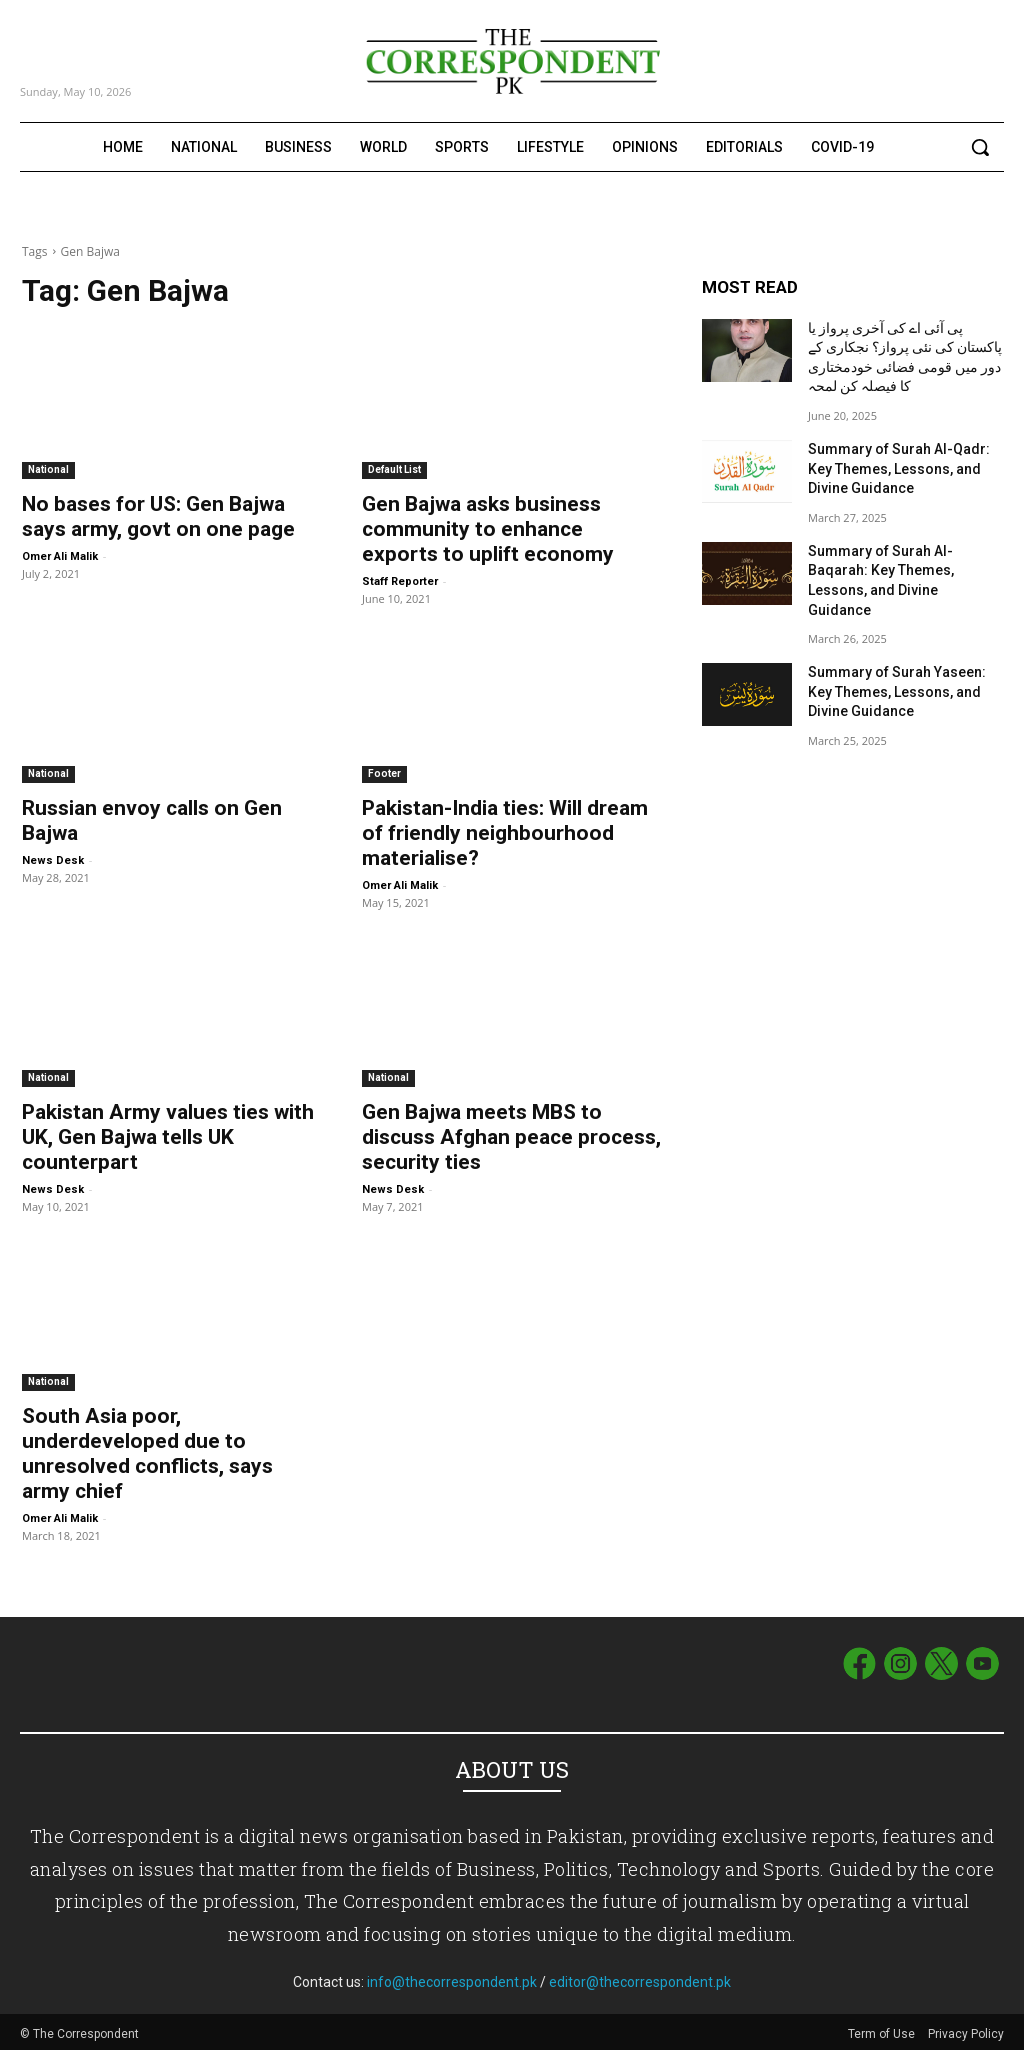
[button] (980, 147)
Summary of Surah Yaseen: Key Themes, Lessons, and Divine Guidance (897, 691)
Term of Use (883, 2031)
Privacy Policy (966, 2031)
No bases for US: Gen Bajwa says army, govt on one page (158, 516)
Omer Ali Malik (60, 556)
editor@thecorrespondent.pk (640, 1978)
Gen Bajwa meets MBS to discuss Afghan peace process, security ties (511, 1137)
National (48, 469)
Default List (394, 469)
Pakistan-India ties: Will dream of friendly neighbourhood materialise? (505, 833)
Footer (384, 773)
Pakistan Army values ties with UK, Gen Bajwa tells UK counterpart (168, 1137)
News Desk (53, 860)
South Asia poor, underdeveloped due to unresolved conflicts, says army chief (147, 1453)
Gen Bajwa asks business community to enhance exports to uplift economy (488, 529)
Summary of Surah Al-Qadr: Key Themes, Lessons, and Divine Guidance (899, 468)
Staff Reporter (400, 581)
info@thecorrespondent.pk (452, 1978)
